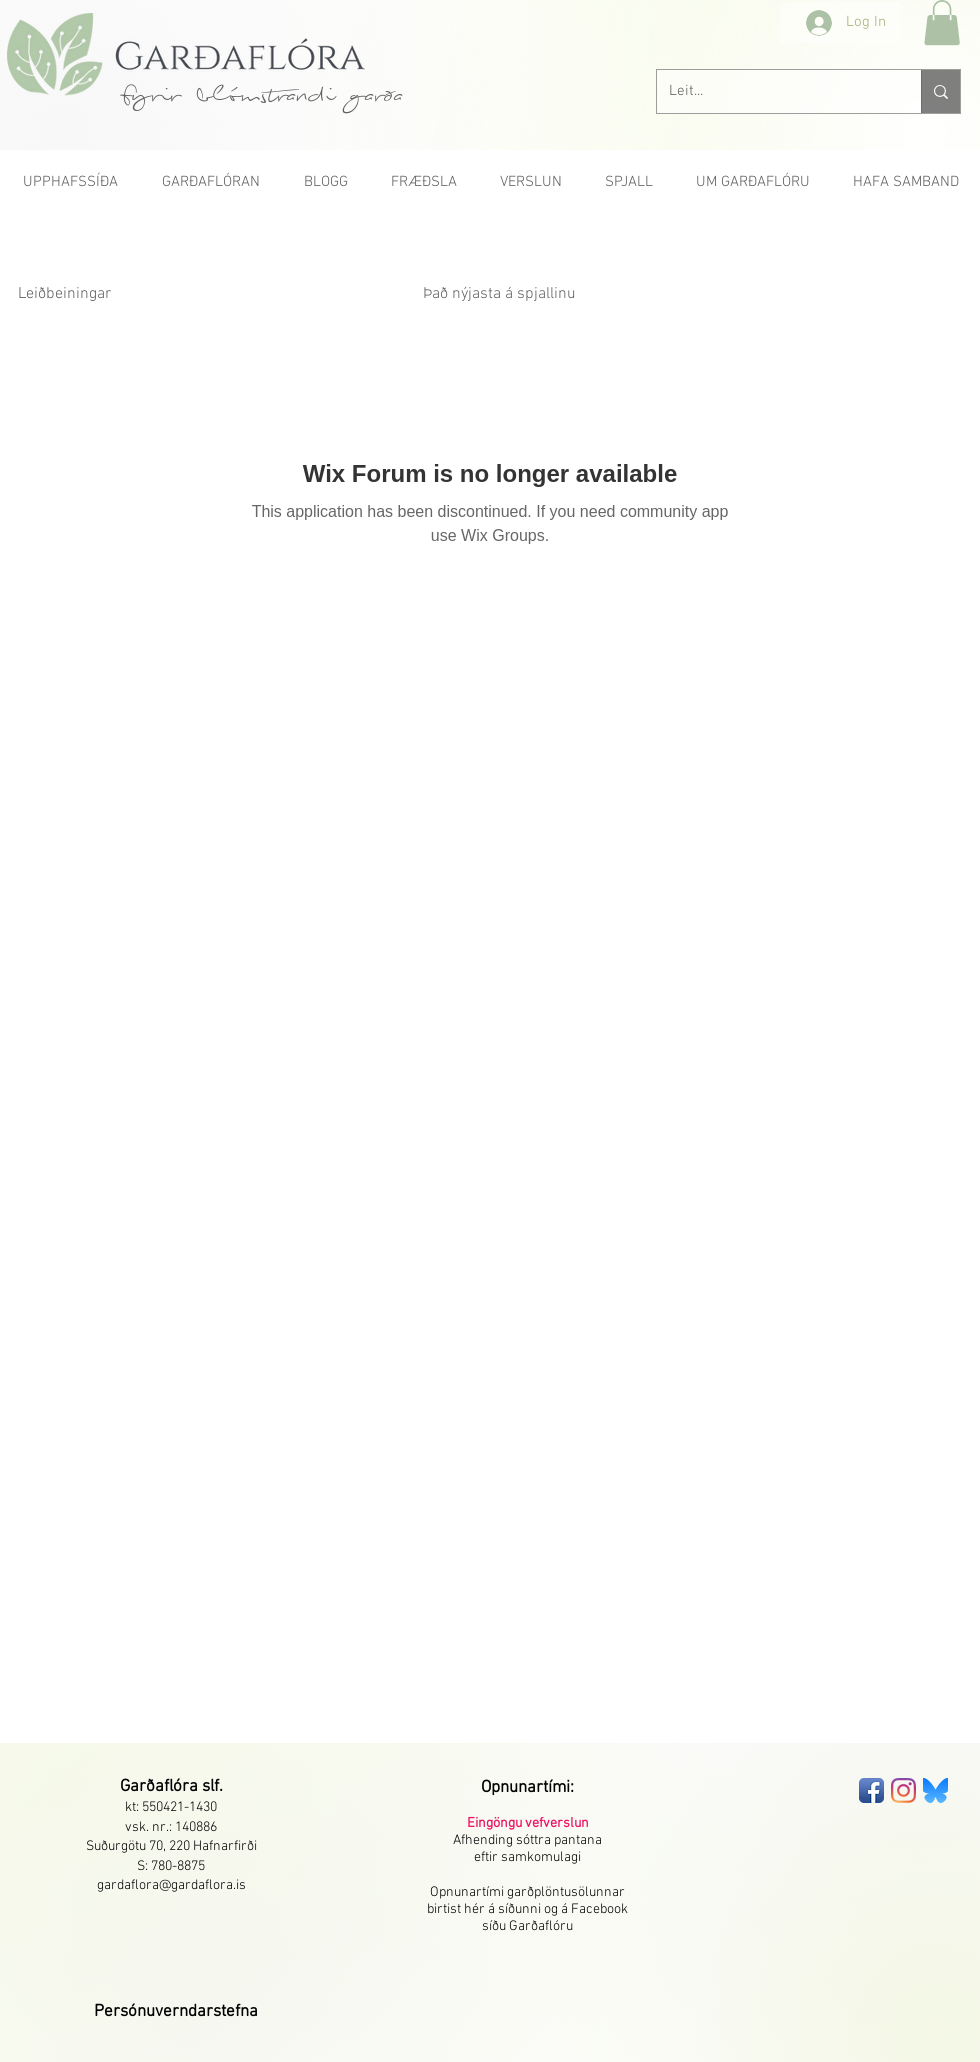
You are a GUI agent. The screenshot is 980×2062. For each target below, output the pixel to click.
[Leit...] (774, 91)
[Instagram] (903, 1790)
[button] (942, 22)
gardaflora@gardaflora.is (171, 1885)
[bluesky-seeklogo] (935, 1790)
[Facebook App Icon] (871, 1790)
